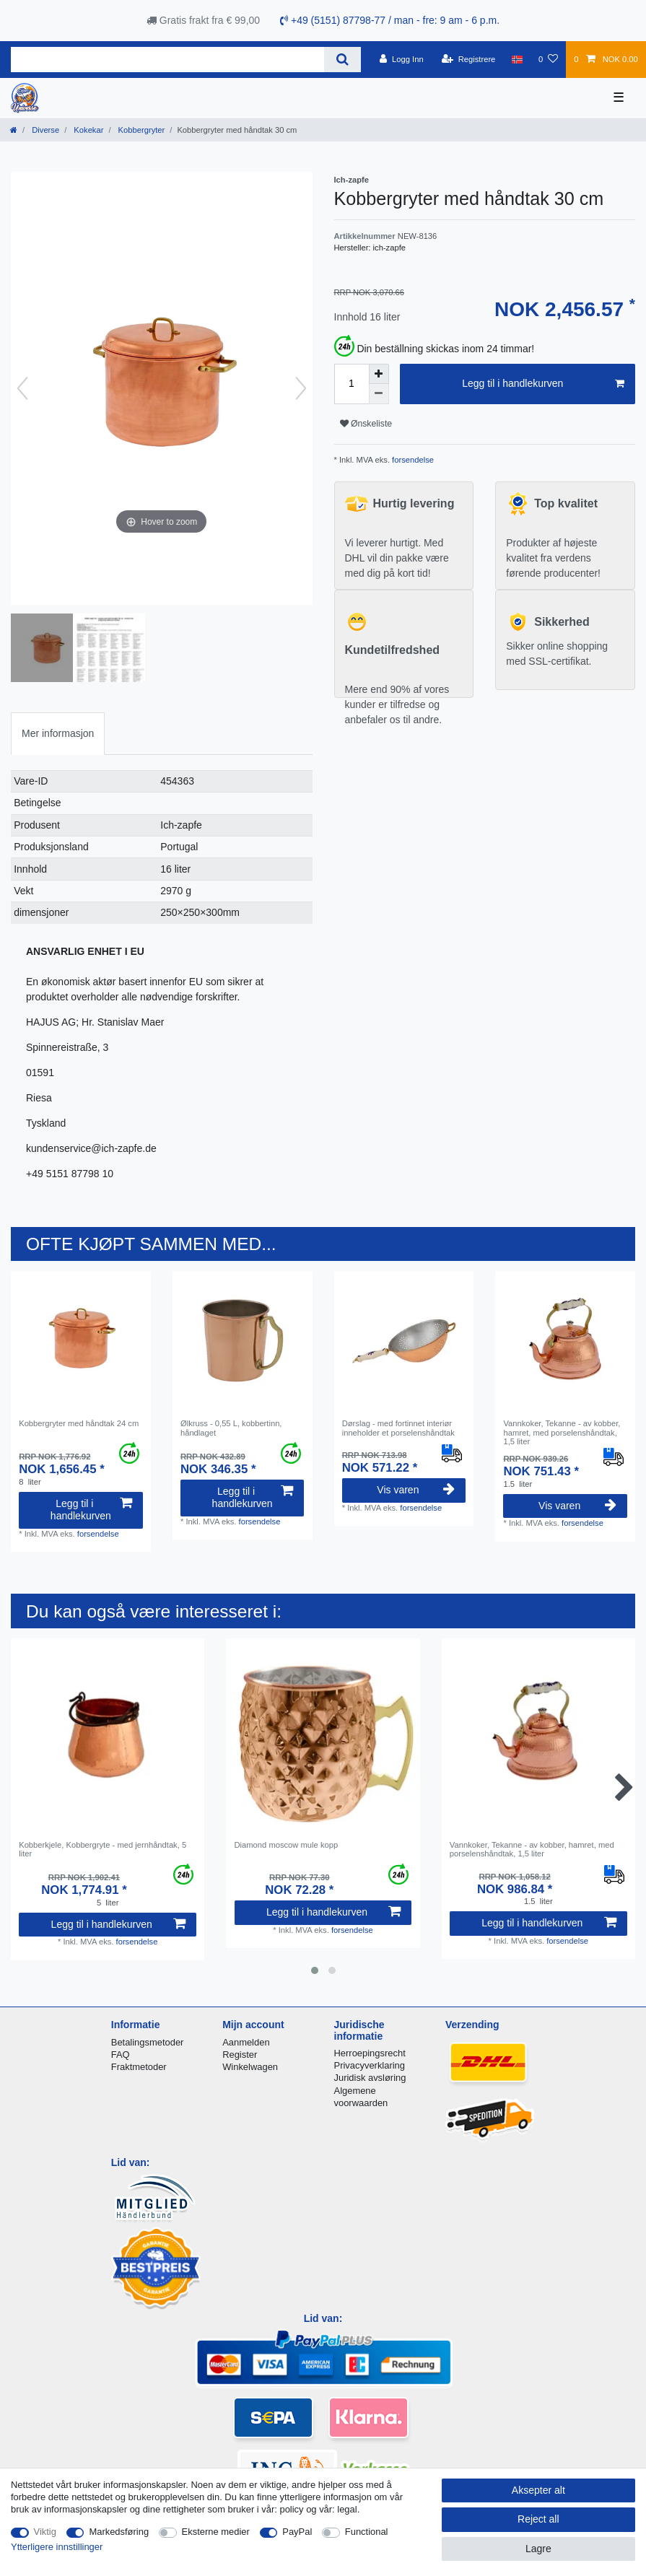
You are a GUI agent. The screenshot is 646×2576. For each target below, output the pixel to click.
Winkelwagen (250, 2066)
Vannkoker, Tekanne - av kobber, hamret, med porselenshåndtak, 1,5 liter (561, 1432)
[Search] (342, 59)
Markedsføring (119, 2531)
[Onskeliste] (548, 59)
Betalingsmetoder (147, 2042)
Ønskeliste (366, 424)
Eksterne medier (216, 2531)
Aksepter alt (538, 2490)
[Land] (517, 59)
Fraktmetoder (139, 2066)
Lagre (538, 2548)
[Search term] (167, 59)
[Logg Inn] (402, 59)
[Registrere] (469, 59)
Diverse (44, 130)
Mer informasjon (58, 733)
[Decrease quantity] (379, 394)
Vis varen (416, 1490)
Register (239, 2054)
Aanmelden (245, 2042)
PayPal (297, 2531)
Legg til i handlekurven (543, 383)
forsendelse (412, 459)
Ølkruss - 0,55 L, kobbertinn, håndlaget (231, 1427)
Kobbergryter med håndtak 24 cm (79, 1423)
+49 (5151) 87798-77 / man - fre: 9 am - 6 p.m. (389, 20)
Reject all (538, 2519)
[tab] (58, 733)
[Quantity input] (351, 384)
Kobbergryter (140, 130)
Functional (366, 2531)
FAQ (120, 2054)
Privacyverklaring (370, 2065)
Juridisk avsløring (370, 2077)
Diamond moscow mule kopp (287, 1845)
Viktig (45, 2531)
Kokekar (87, 130)
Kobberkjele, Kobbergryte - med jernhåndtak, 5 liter (102, 1849)
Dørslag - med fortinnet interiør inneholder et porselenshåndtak (398, 1427)
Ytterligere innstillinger (56, 2546)
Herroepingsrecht (370, 2053)
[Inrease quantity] (379, 374)
